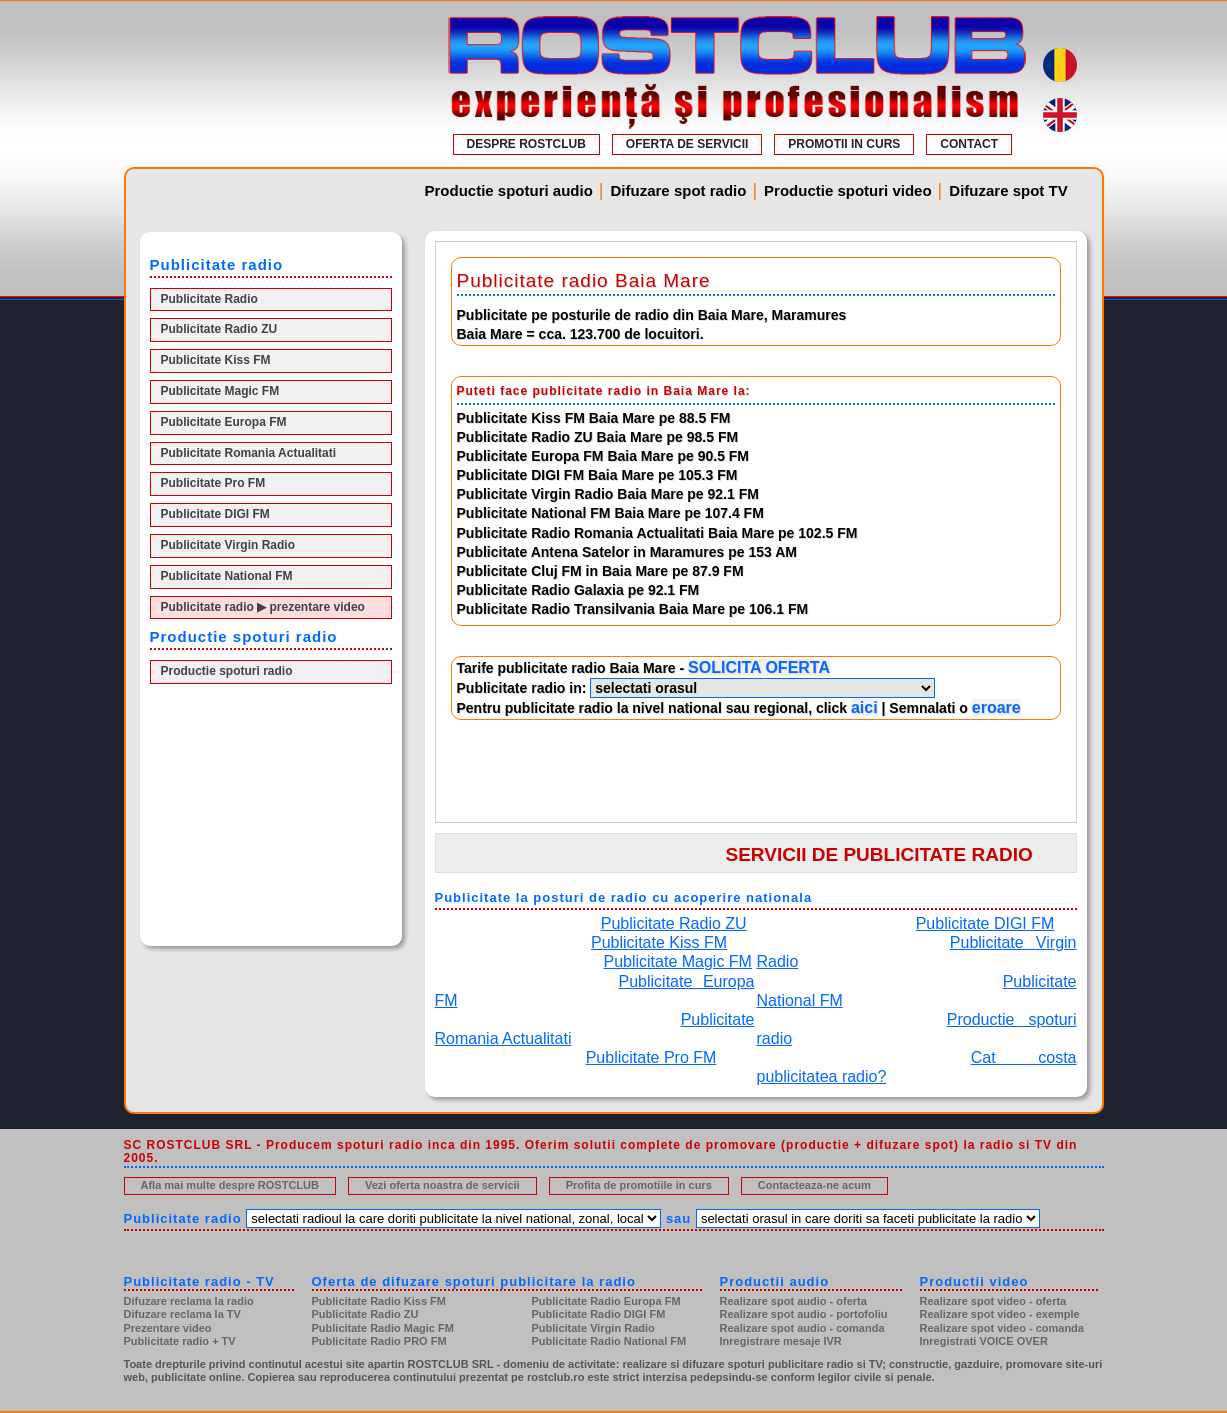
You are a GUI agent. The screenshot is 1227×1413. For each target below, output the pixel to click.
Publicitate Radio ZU (219, 329)
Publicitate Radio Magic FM (383, 1328)
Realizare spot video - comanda (1002, 1328)
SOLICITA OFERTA (759, 667)
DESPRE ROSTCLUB (526, 144)
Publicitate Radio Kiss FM (379, 1301)
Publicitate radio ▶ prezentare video (263, 607)
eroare (996, 707)
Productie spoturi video (848, 190)
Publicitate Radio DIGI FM (599, 1314)
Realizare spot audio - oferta (793, 1301)
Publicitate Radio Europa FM (606, 1301)
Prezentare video (168, 1328)
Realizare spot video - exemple (1000, 1314)
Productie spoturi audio (509, 190)
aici (864, 707)
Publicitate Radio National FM (609, 1341)
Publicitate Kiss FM (216, 360)
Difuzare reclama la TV (182, 1314)
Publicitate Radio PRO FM (379, 1341)
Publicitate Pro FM (213, 483)
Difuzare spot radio (679, 190)
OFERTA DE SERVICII (687, 144)
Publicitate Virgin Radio (228, 545)
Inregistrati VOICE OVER (984, 1341)
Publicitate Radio (209, 299)
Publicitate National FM (227, 576)
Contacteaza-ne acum (814, 1185)
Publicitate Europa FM (224, 422)
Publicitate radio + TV (180, 1341)
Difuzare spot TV (1008, 190)
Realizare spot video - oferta (993, 1301)
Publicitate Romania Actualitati (249, 453)
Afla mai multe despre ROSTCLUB (230, 1185)
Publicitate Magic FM (220, 391)
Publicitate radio (183, 1218)
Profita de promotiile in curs (639, 1185)
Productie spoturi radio (227, 671)
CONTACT (969, 144)
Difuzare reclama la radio (189, 1301)
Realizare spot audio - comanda (802, 1328)
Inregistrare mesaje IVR (781, 1341)
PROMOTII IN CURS (844, 144)
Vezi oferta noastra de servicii (442, 1185)
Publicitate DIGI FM (215, 514)
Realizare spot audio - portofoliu (804, 1314)
